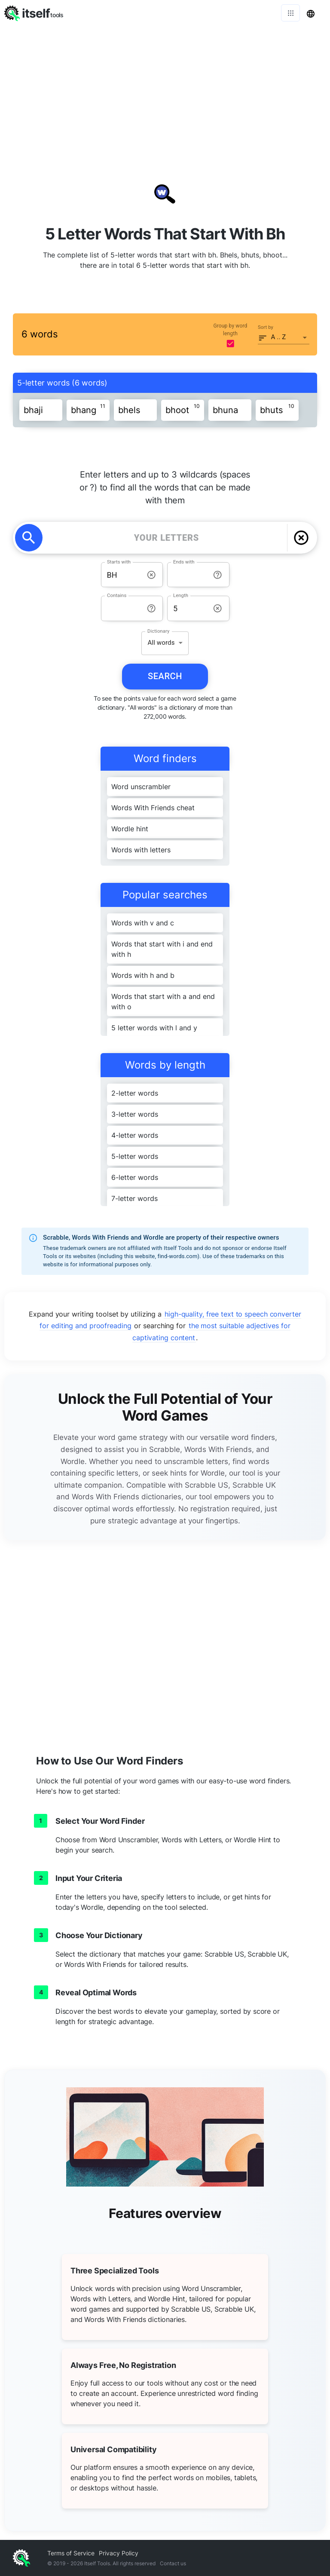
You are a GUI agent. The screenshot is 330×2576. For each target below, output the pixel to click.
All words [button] (160, 642)
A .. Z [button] (278, 337)
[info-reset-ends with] (218, 575)
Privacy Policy (118, 2553)
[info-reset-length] (218, 608)
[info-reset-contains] (151, 608)
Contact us (173, 2563)
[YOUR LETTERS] (166, 538)
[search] (29, 537)
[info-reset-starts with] (151, 575)
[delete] (301, 537)
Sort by (265, 327)
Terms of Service (71, 2553)
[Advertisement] (165, 90)
